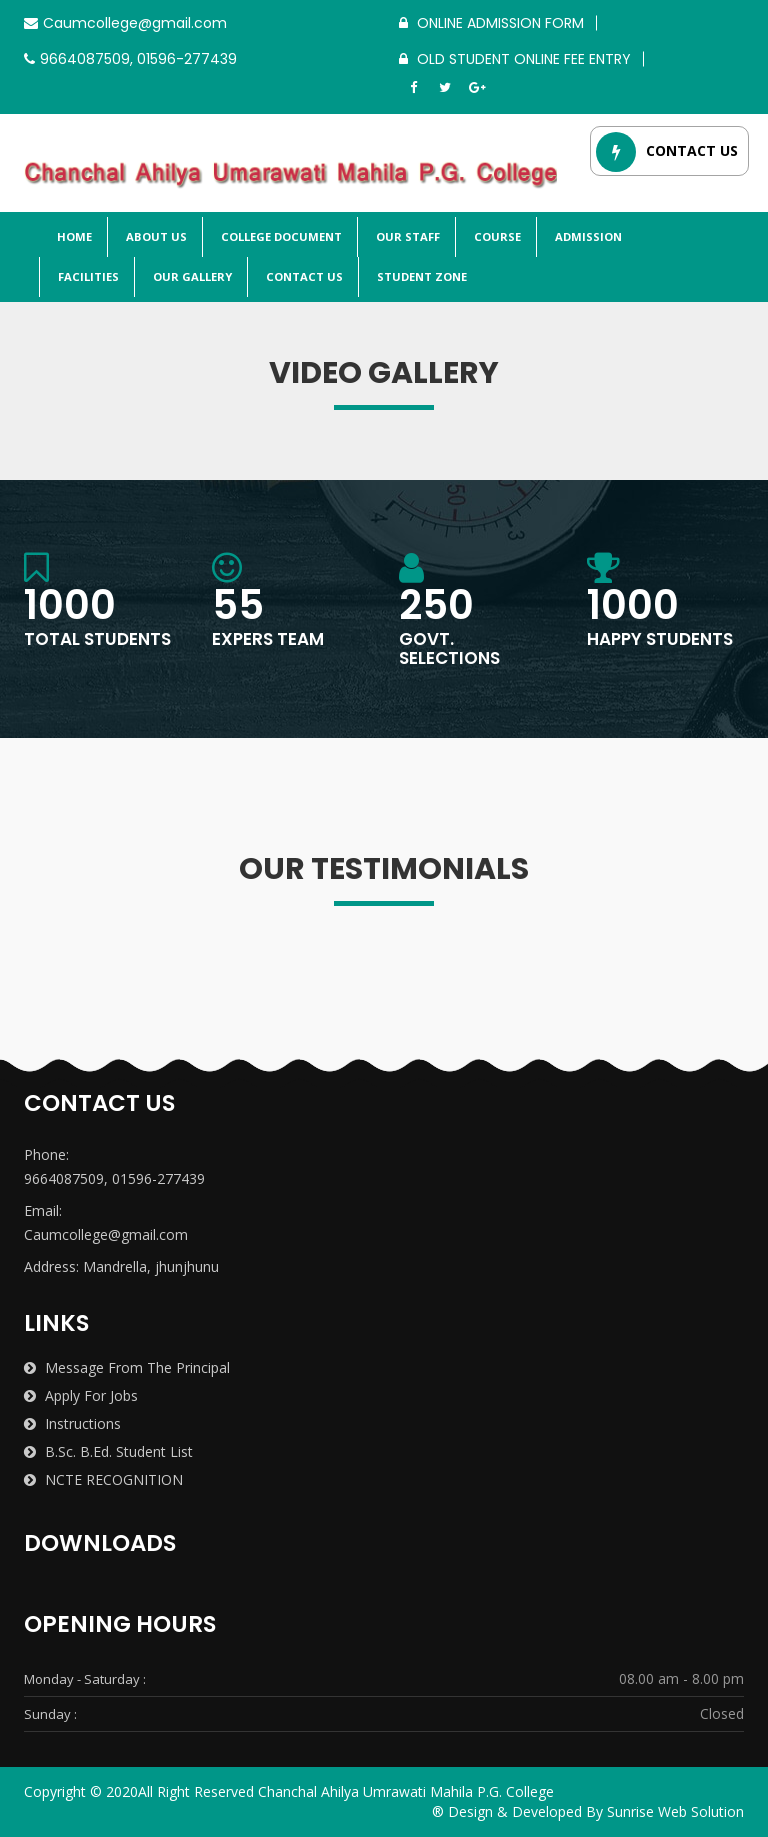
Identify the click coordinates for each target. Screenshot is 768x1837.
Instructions (72, 1423)
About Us (155, 236)
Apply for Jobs (81, 1395)
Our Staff (406, 236)
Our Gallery (191, 276)
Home (73, 236)
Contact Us (303, 276)
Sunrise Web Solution (675, 1811)
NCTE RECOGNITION (103, 1479)
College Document (280, 236)
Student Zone (420, 276)
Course (496, 236)
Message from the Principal (127, 1367)
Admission (587, 236)
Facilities (87, 276)
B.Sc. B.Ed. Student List (108, 1451)
